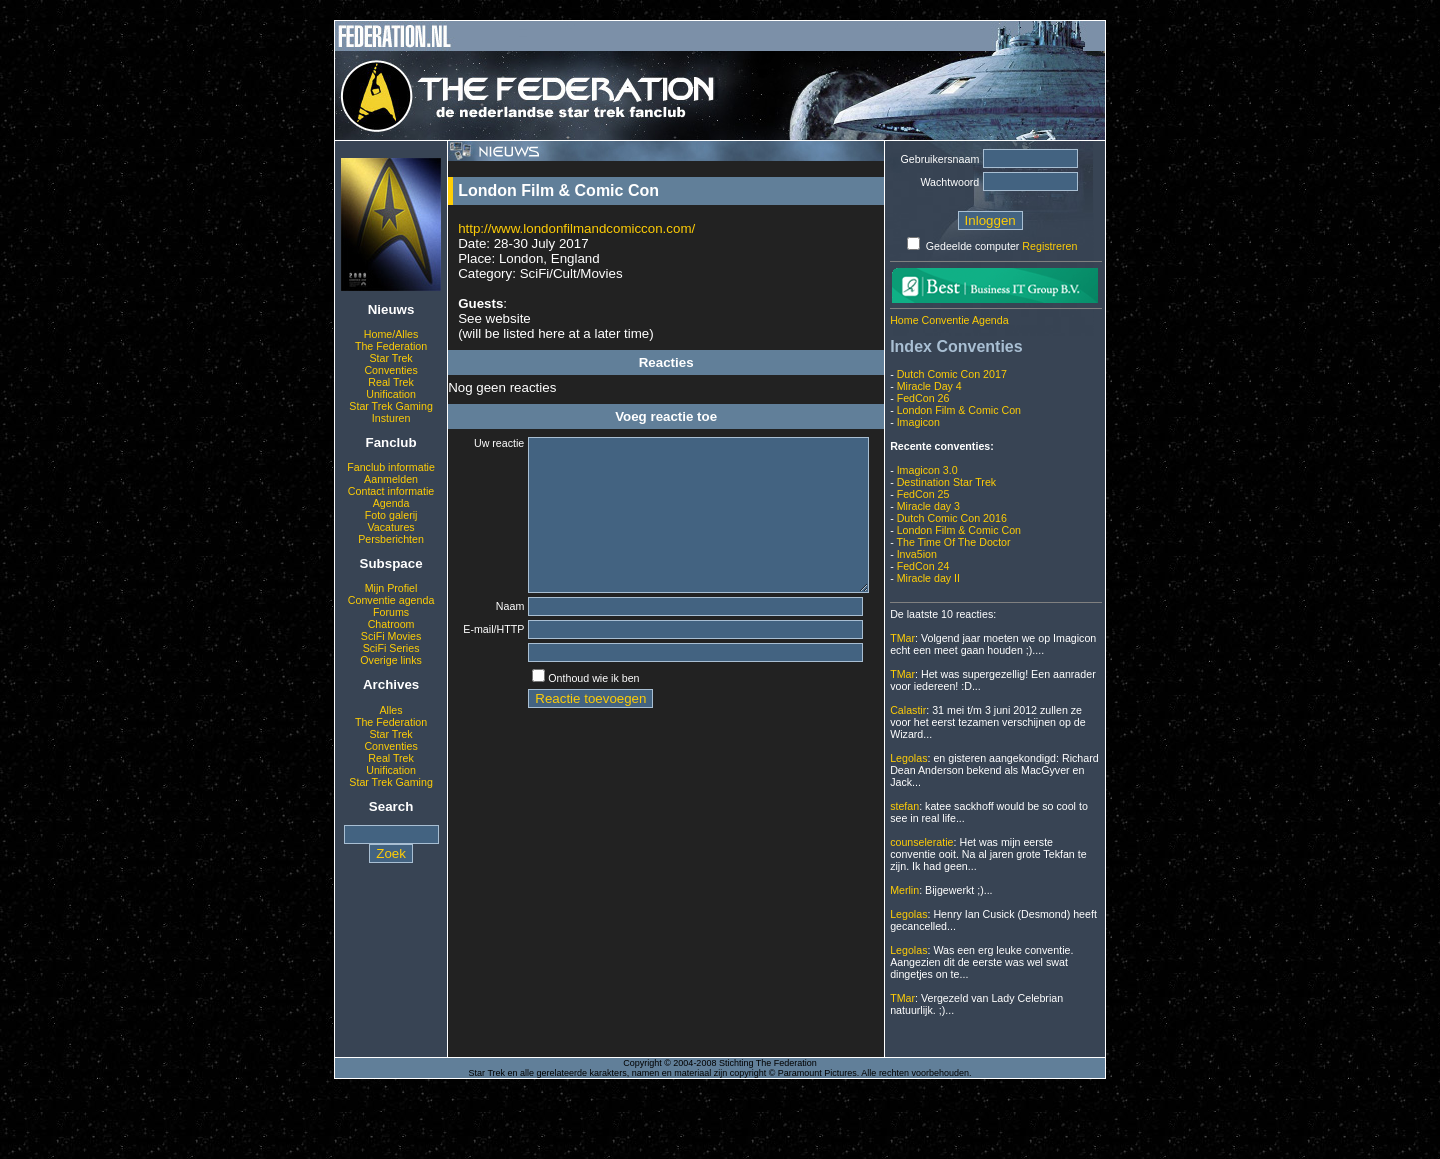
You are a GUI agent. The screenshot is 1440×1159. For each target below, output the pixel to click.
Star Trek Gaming (391, 406)
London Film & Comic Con (959, 410)
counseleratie (921, 842)
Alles (391, 710)
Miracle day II (928, 578)
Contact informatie (391, 491)
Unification (391, 394)
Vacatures (390, 527)
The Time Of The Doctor (953, 542)
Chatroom (391, 624)
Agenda (391, 503)
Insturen (391, 418)
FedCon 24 (923, 566)
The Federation (391, 346)
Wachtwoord (949, 182)
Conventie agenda (391, 600)
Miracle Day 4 (929, 386)
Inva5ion (917, 554)
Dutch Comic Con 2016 (952, 518)
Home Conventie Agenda (949, 320)
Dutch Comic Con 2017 (952, 374)
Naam (497, 636)
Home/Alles (391, 334)
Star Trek (390, 358)
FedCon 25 (923, 494)
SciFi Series (391, 648)
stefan (904, 806)
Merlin (904, 890)
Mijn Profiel (391, 588)
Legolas (908, 758)
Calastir (908, 710)
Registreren (1049, 246)
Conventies (390, 370)
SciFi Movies (391, 636)
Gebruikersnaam (940, 159)
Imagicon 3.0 (927, 470)
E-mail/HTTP (486, 662)
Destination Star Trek (947, 482)
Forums (391, 612)
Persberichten (391, 539)
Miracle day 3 (928, 506)
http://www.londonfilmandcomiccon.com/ (576, 228)
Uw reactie (486, 443)
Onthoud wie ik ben (580, 713)
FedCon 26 (923, 398)
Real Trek (391, 382)
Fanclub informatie (391, 467)
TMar (902, 638)
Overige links (391, 660)
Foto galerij (391, 515)
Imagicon (918, 422)
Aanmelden (391, 479)
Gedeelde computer (973, 246)
